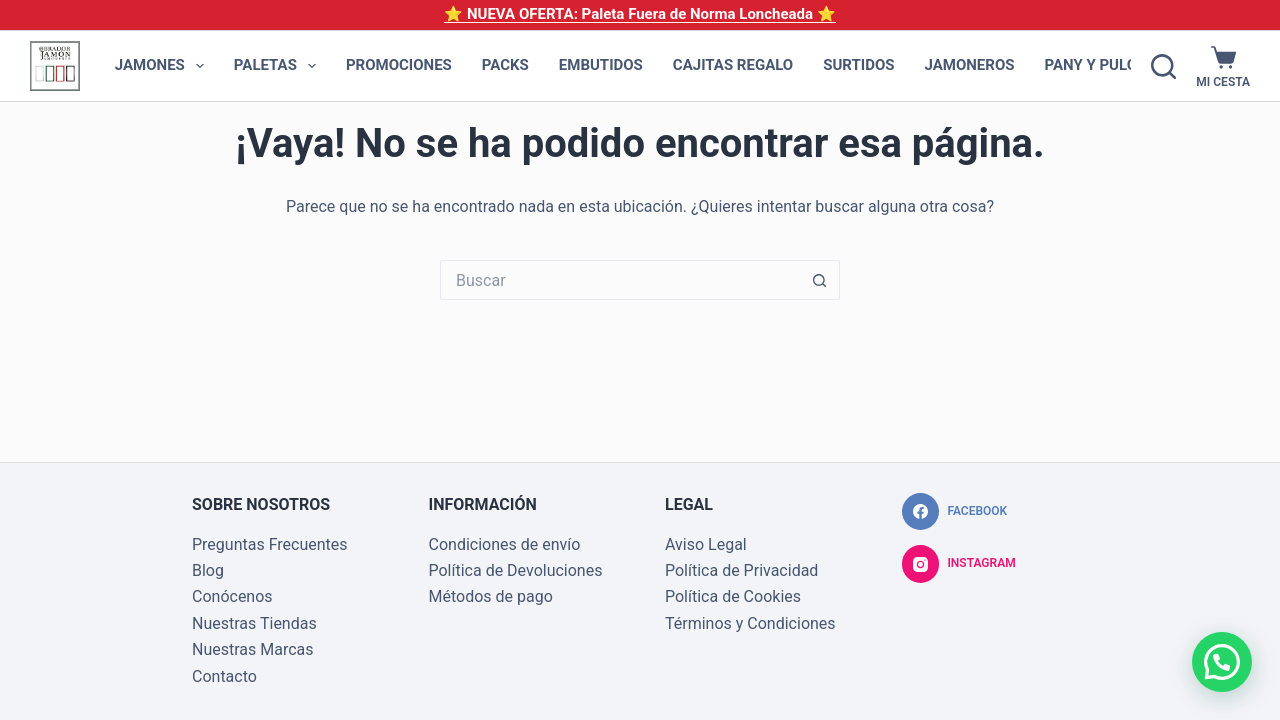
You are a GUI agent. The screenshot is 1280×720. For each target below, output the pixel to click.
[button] (1222, 662)
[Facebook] (955, 512)
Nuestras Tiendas (254, 623)
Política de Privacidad (741, 570)
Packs (505, 65)
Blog (208, 570)
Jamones (163, 66)
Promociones (399, 65)
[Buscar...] (620, 280)
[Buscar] (1163, 66)
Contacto (224, 676)
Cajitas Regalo (733, 65)
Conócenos (232, 596)
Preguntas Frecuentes (270, 544)
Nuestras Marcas (253, 649)
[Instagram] (959, 564)
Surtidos (858, 65)
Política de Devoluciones (516, 570)
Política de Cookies (733, 596)
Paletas (279, 66)
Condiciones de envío (505, 544)
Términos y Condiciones (750, 623)
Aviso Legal (706, 544)
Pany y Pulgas (1114, 66)
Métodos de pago (491, 596)
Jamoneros (970, 65)
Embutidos (601, 65)
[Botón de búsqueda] (820, 280)
